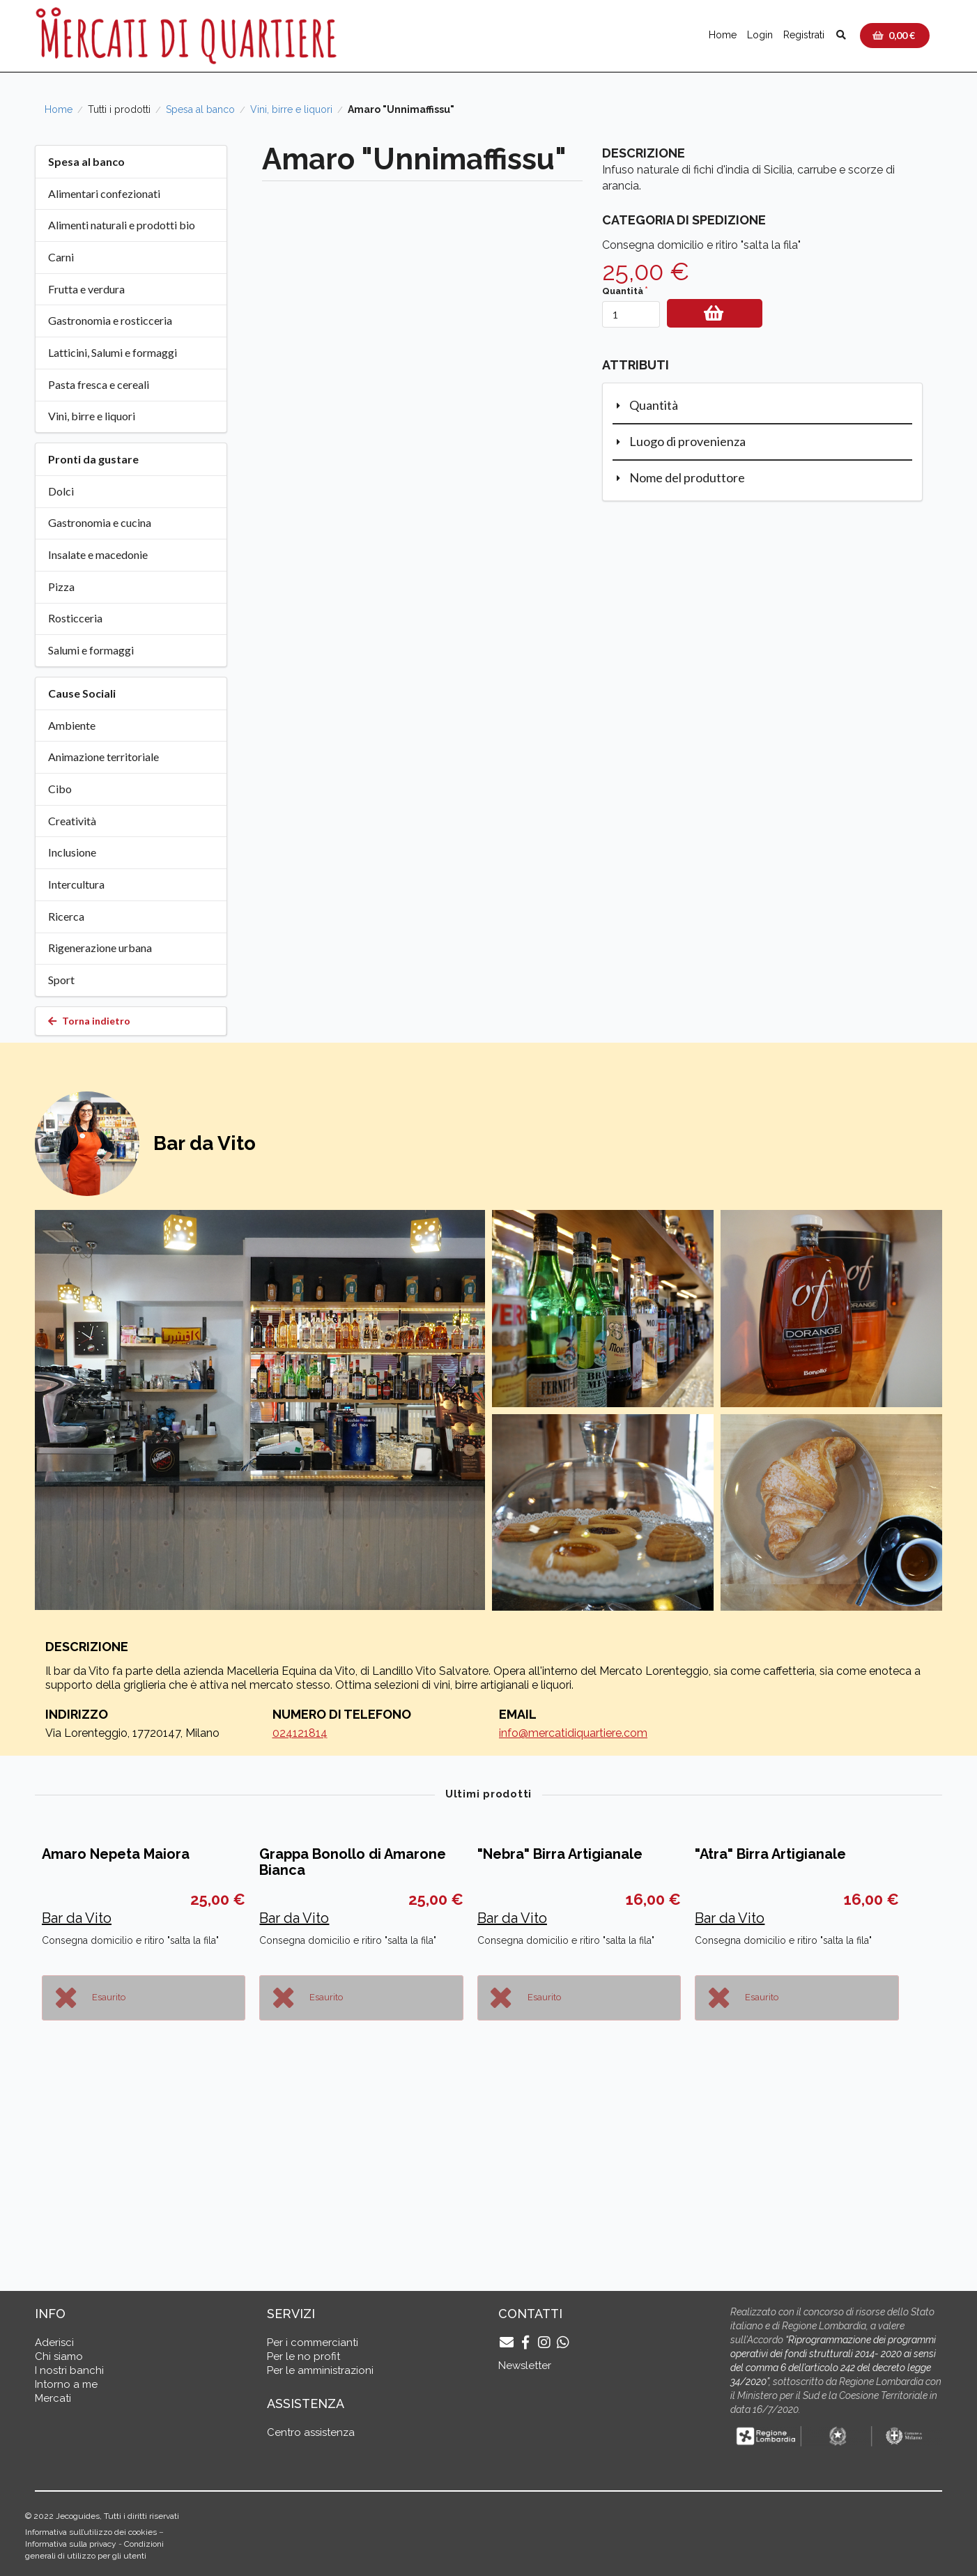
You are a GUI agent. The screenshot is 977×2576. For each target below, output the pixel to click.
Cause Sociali (82, 693)
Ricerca (66, 916)
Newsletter (524, 2365)
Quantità (622, 291)
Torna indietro (88, 1021)
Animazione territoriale (103, 756)
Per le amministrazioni (320, 2370)
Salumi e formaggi (91, 650)
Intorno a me (66, 2384)
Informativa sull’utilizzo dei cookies (91, 2532)
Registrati (803, 34)
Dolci (61, 491)
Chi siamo (59, 2356)
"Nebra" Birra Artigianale (560, 2048)
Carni (61, 256)
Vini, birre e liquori (291, 109)
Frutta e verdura (86, 289)
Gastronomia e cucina (99, 522)
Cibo (60, 788)
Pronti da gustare (93, 459)
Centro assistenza (311, 2432)
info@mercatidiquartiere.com (573, 1733)
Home (723, 34)
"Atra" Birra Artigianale (770, 2048)
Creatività (72, 820)
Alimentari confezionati (104, 193)
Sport (61, 979)
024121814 (300, 1733)
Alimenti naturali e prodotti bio (121, 224)
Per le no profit (303, 2356)
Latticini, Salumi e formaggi (112, 352)
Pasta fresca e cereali (98, 384)
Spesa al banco (200, 109)
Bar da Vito (76, 2111)
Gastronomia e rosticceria (110, 320)
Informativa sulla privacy (70, 2544)
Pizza (61, 586)
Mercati (53, 2398)
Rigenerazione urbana (100, 947)
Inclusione (72, 852)
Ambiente (71, 725)
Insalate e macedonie (98, 554)
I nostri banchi (69, 2370)
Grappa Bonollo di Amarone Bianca (352, 2056)
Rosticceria (75, 617)
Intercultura (76, 884)
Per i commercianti (312, 2342)
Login (760, 34)
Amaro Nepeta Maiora (116, 2048)
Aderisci (54, 2342)
